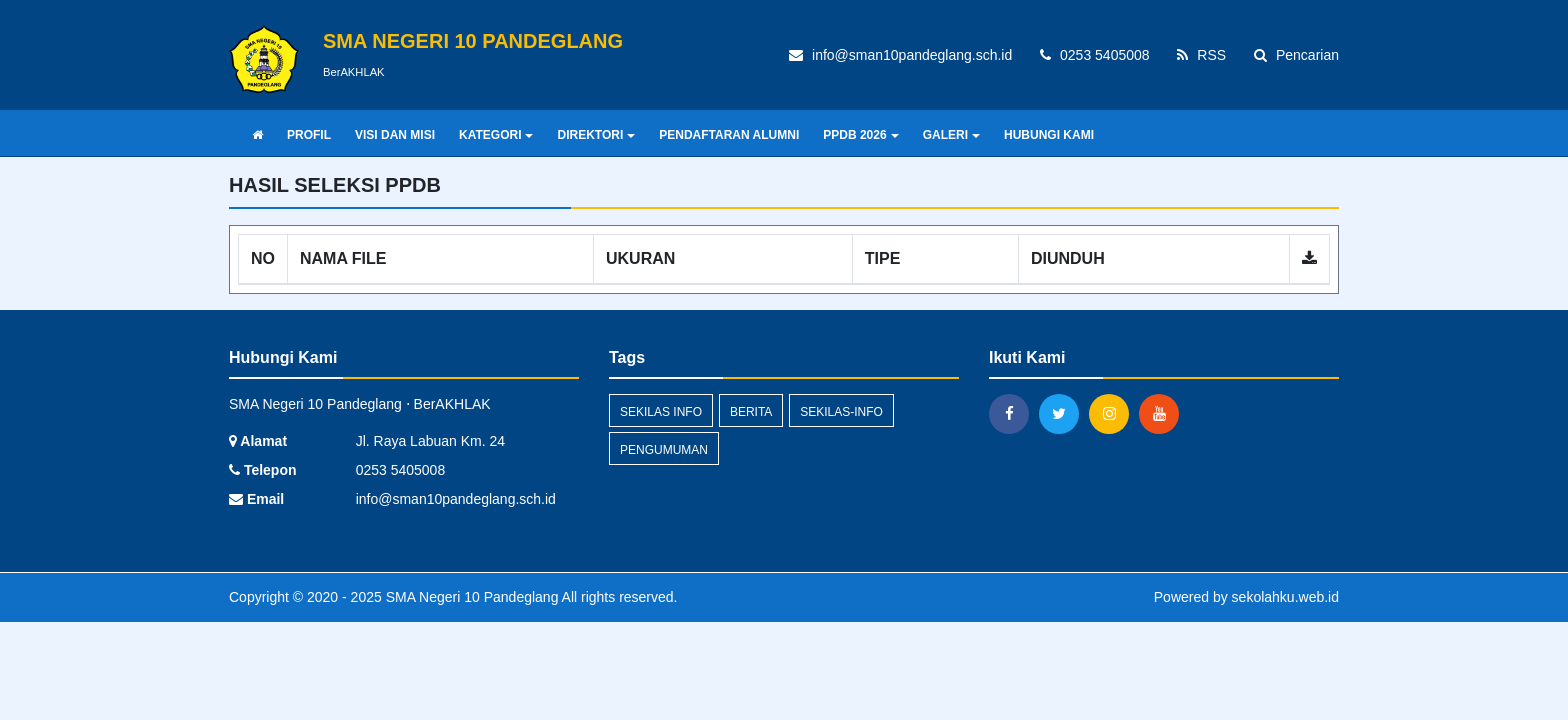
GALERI (951, 135)
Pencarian (1296, 55)
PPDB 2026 (860, 135)
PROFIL (309, 135)
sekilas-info (841, 412)
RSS (1201, 55)
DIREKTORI (596, 135)
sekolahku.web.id (1285, 597)
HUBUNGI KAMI (1049, 135)
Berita (751, 412)
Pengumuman (664, 450)
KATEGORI (496, 135)
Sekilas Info (661, 412)
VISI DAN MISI (395, 135)
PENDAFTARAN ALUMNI (729, 135)
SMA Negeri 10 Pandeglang (470, 597)
